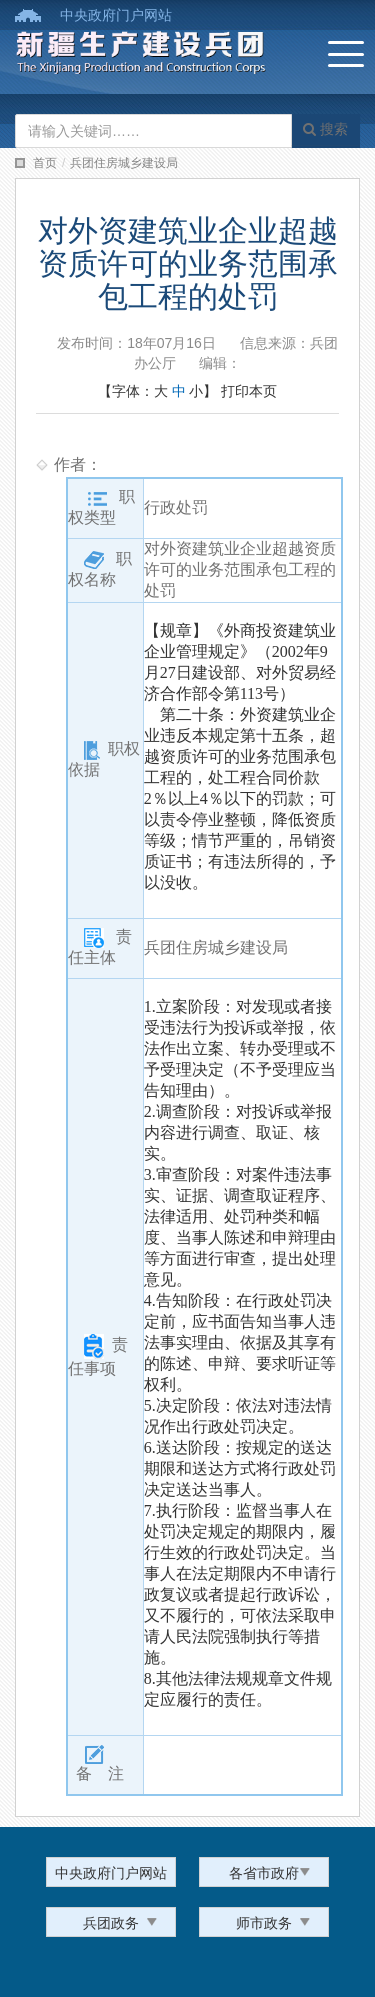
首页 (45, 163)
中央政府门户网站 (116, 15)
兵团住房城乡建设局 (124, 163)
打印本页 (249, 391)
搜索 (325, 129)
